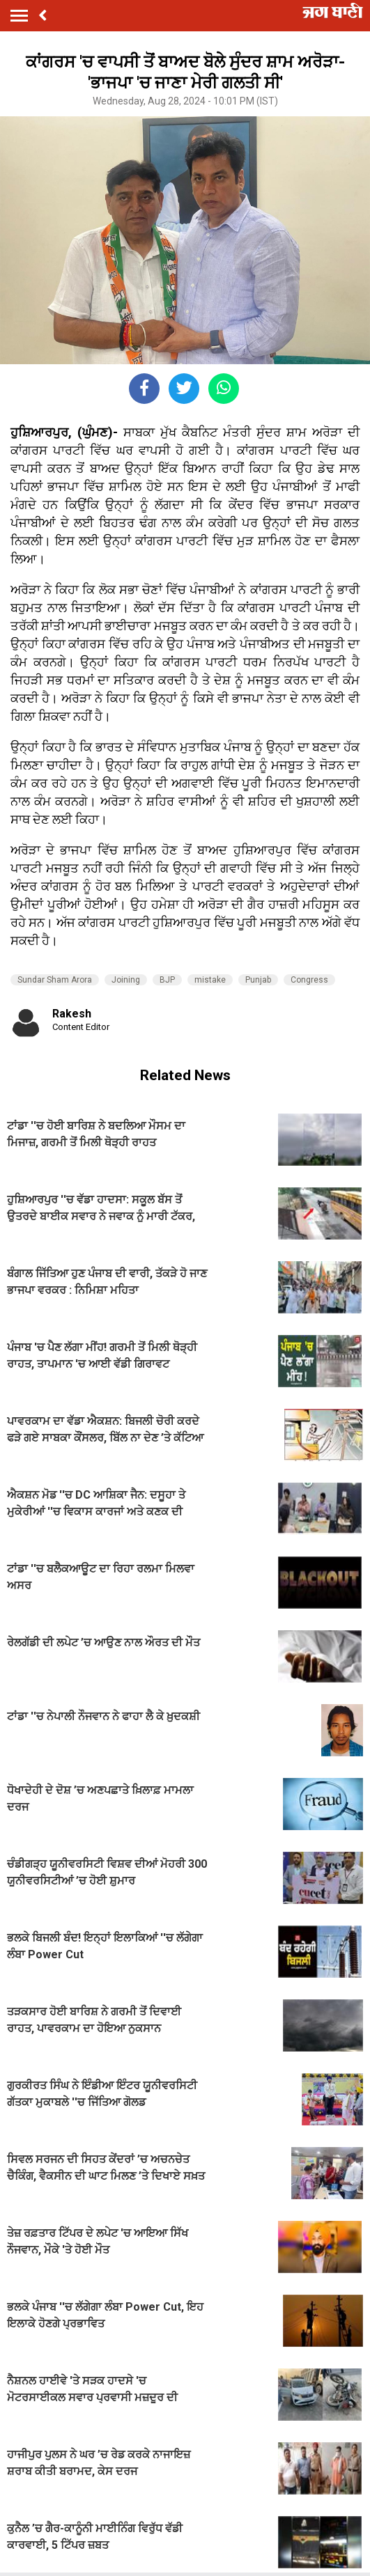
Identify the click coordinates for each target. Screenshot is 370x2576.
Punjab (258, 980)
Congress (309, 980)
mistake (210, 980)
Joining (125, 980)
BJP (167, 980)
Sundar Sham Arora (54, 980)
